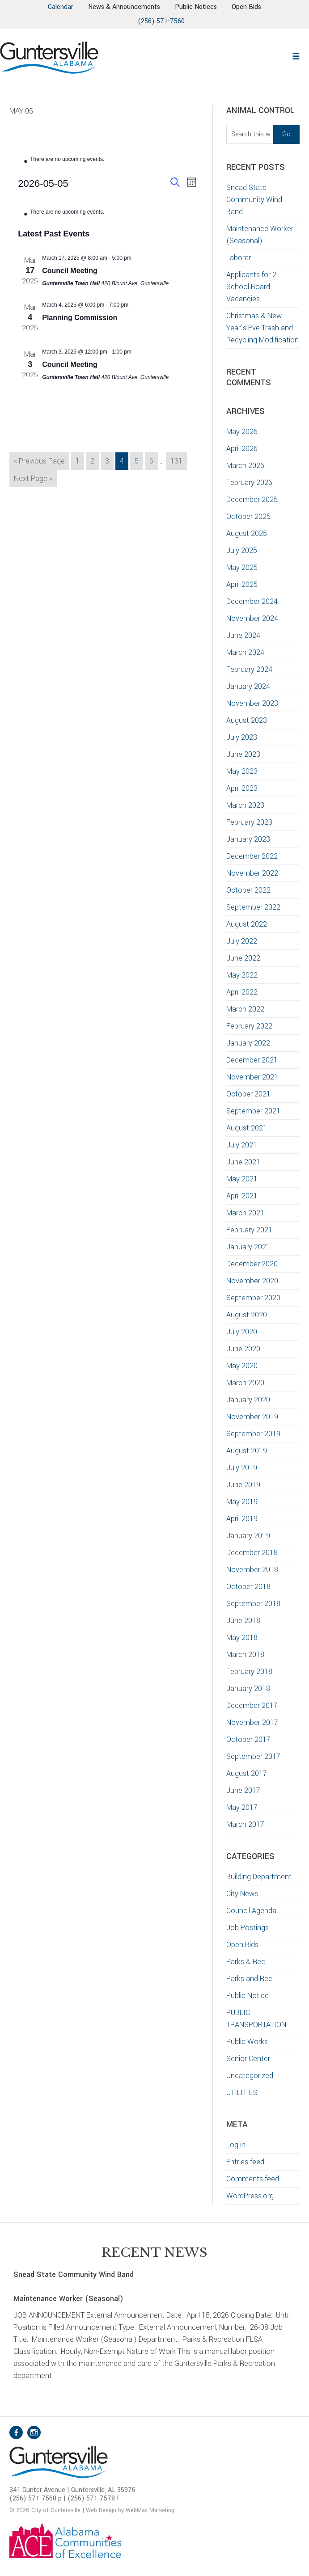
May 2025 (242, 567)
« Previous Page (39, 462)
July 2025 (241, 550)
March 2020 (245, 1383)
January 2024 (248, 686)
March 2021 (245, 1213)
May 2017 (242, 1807)
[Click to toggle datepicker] (43, 183)
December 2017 (252, 1705)
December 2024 (252, 601)
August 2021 (246, 1128)
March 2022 (245, 1009)
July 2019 (241, 1468)
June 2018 (243, 1620)
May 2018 (242, 1637)
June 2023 (243, 754)
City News (242, 1894)
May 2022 (242, 975)
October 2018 (248, 1586)
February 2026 (249, 482)
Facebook (16, 2432)
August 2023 (246, 720)
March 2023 (245, 805)
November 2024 (252, 618)
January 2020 (248, 1400)
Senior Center (248, 2058)
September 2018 (253, 1603)
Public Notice (247, 1995)
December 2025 (252, 499)
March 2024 (245, 652)
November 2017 (252, 1722)
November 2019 (252, 1417)
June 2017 (243, 1790)
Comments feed (252, 2179)
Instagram (34, 2432)
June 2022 (243, 958)
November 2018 (252, 1569)
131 (178, 460)
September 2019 (253, 1434)
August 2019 (246, 1451)
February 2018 (249, 1671)
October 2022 (248, 890)
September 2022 (253, 907)
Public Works (247, 2041)
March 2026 (245, 465)
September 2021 (253, 1111)
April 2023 (242, 788)
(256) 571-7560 (161, 21)
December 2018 (252, 1552)
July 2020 (241, 1332)
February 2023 (249, 822)
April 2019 (242, 1519)
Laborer (238, 258)
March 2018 (245, 1654)
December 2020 (252, 1264)
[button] (296, 55)
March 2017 (245, 1824)
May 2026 (242, 431)
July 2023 (241, 737)
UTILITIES (242, 2092)
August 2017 (246, 1773)
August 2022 (246, 924)
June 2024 (243, 635)
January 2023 (248, 839)
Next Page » (32, 479)
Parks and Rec (249, 1978)
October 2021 (248, 1094)
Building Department (259, 1877)
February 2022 (249, 1026)
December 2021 (252, 1060)
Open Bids (242, 1944)
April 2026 (242, 448)
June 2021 (243, 1162)
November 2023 (252, 703)
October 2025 (248, 516)
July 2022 (241, 941)
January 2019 (248, 1535)
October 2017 (248, 1739)
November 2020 (252, 1281)
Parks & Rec (245, 1961)
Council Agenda (251, 1911)
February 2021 (249, 1230)
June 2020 (243, 1349)
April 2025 (242, 584)
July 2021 (241, 1145)
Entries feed (245, 2162)
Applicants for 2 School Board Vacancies (251, 287)
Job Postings (247, 1928)
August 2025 (246, 533)
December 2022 (252, 856)
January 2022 (248, 1043)
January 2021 (248, 1247)
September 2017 (253, 1756)
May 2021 (242, 1179)
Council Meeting (69, 270)
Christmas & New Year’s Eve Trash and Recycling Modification (262, 328)
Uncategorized (249, 2075)
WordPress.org (250, 2196)
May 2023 (242, 771)
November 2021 (252, 1077)
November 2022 (252, 873)
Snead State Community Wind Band (254, 199)
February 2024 (249, 669)
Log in (236, 2145)
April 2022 (242, 992)
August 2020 (246, 1315)
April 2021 (242, 1196)
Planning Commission (79, 317)
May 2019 (242, 1502)
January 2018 (248, 1688)
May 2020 (242, 1366)
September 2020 (253, 1298)
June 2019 (243, 1485)
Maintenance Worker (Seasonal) (68, 2299)
